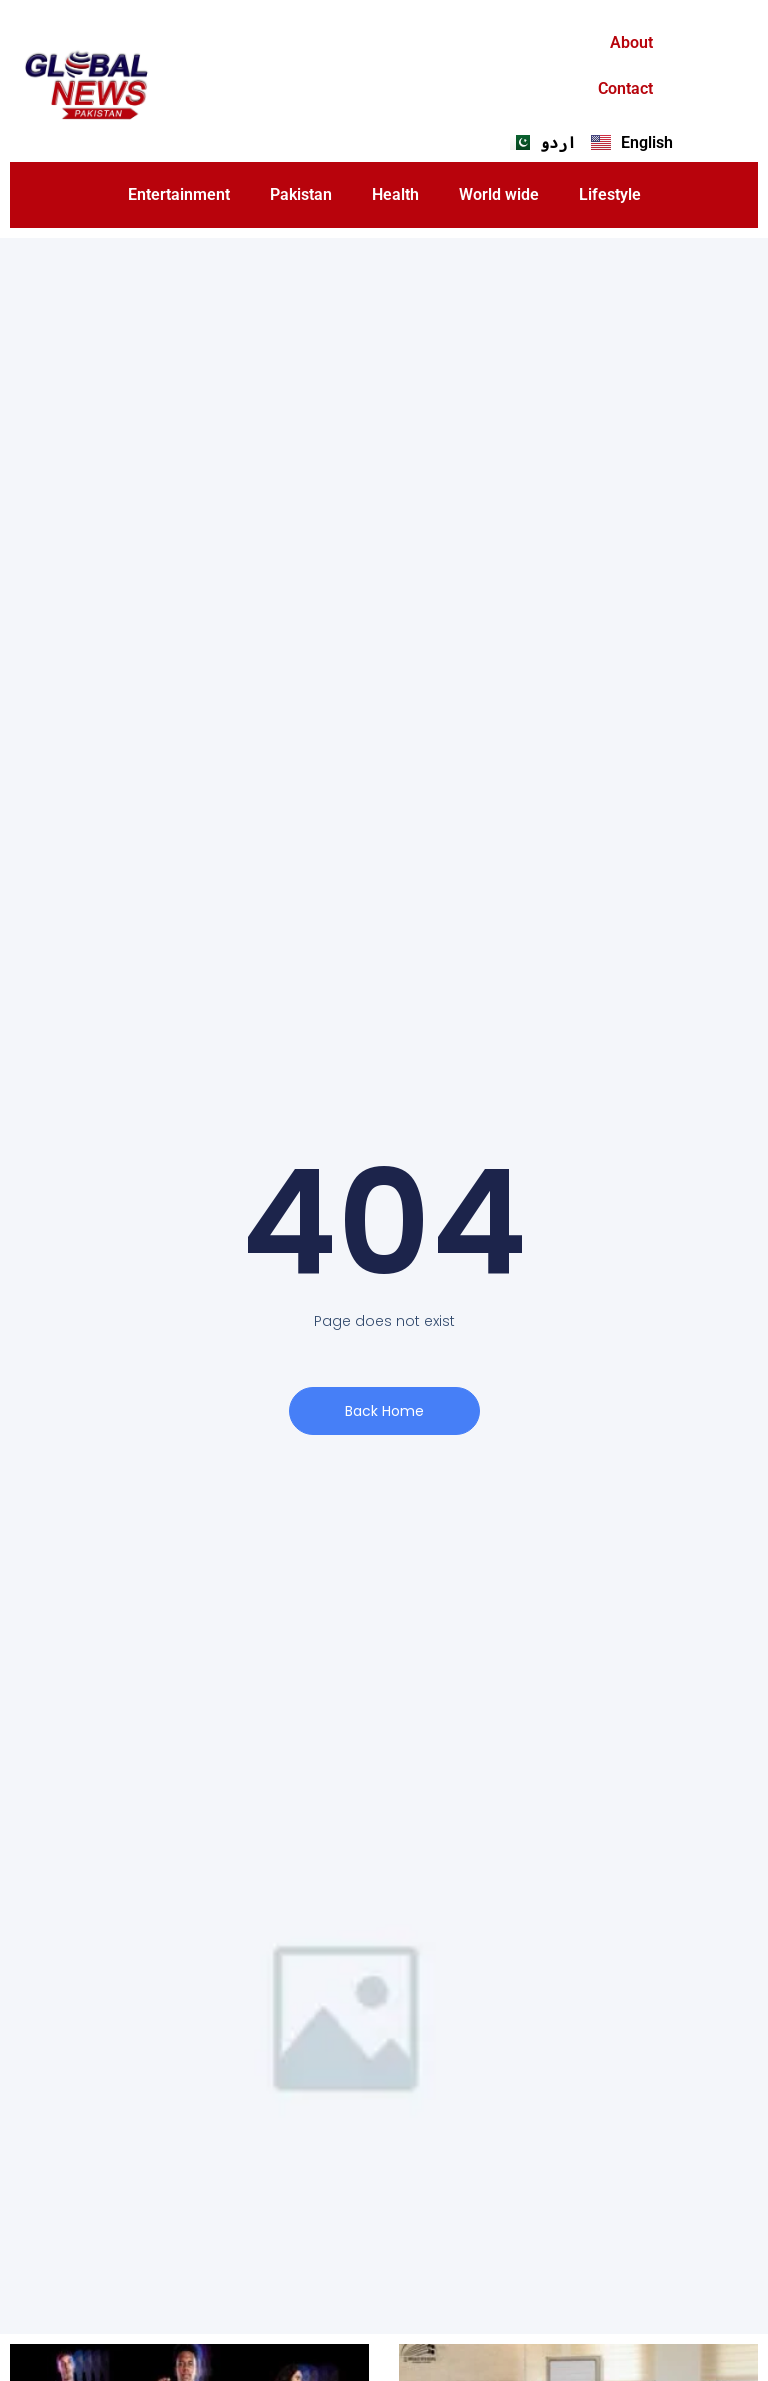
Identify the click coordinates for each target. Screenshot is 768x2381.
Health (395, 194)
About (631, 42)
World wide (499, 194)
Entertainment (179, 194)
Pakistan (301, 194)
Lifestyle (610, 194)
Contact (625, 88)
